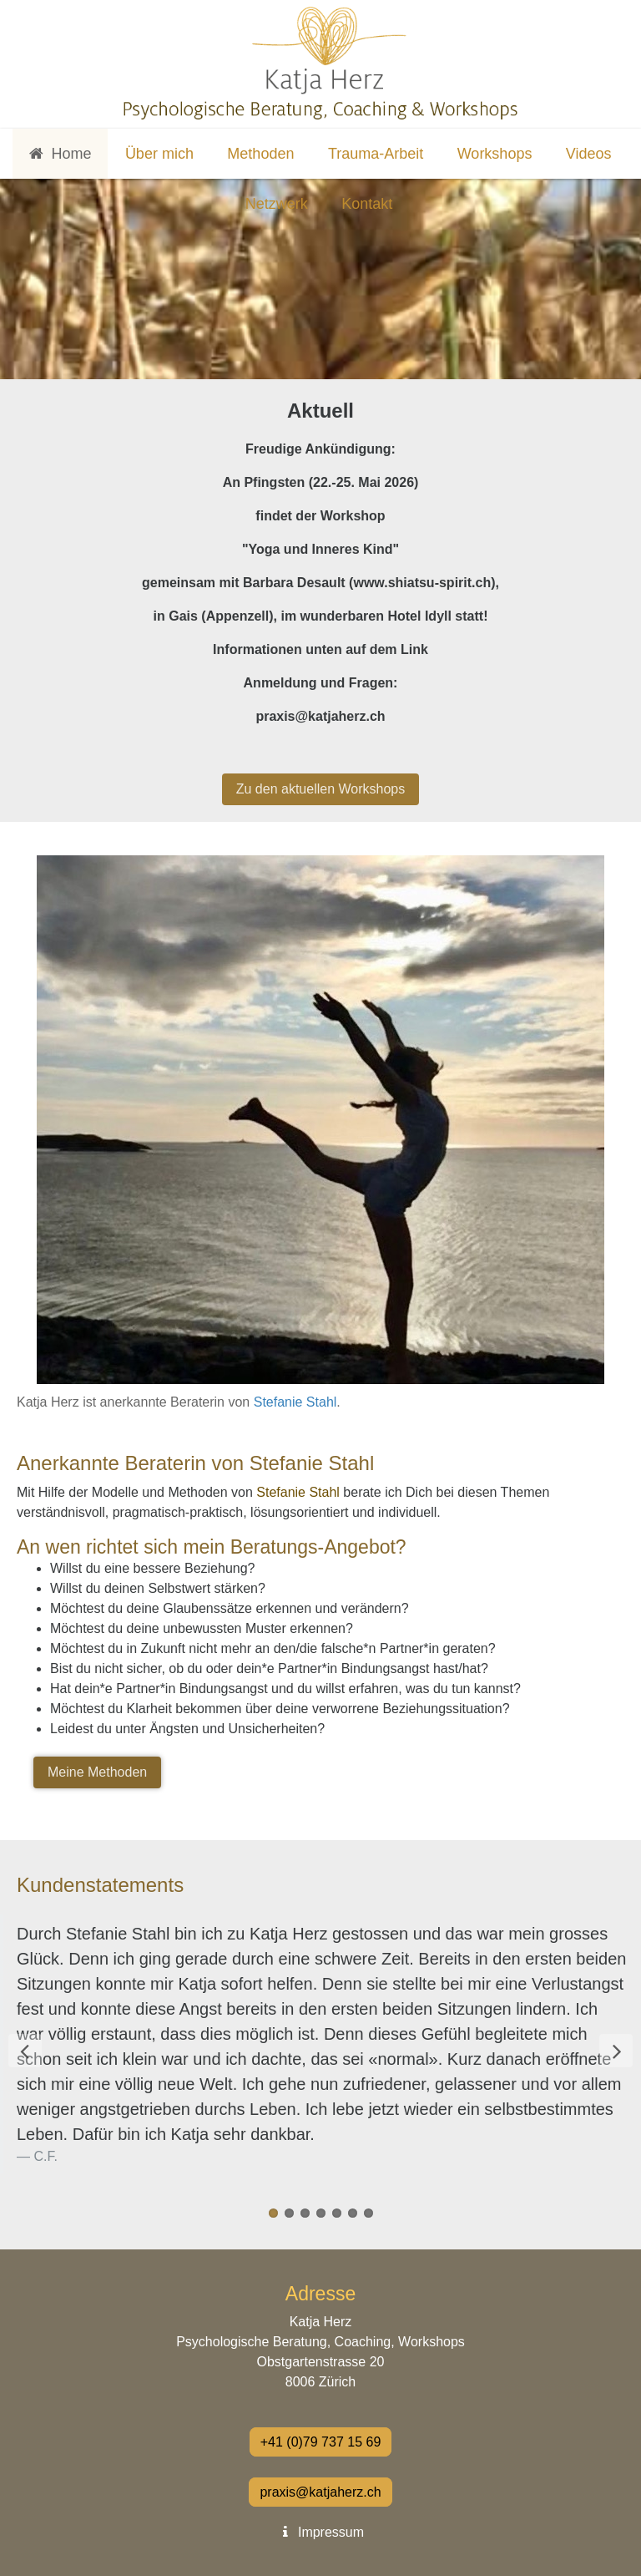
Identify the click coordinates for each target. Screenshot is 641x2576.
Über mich (159, 153)
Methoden (260, 153)
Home (60, 153)
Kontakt (366, 203)
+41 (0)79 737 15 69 (320, 2442)
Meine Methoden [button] (97, 1772)
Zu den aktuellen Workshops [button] (320, 789)
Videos (589, 153)
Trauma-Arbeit (375, 153)
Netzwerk (276, 203)
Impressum (320, 2532)
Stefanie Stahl (295, 1402)
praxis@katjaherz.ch (320, 2492)
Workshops (494, 153)
